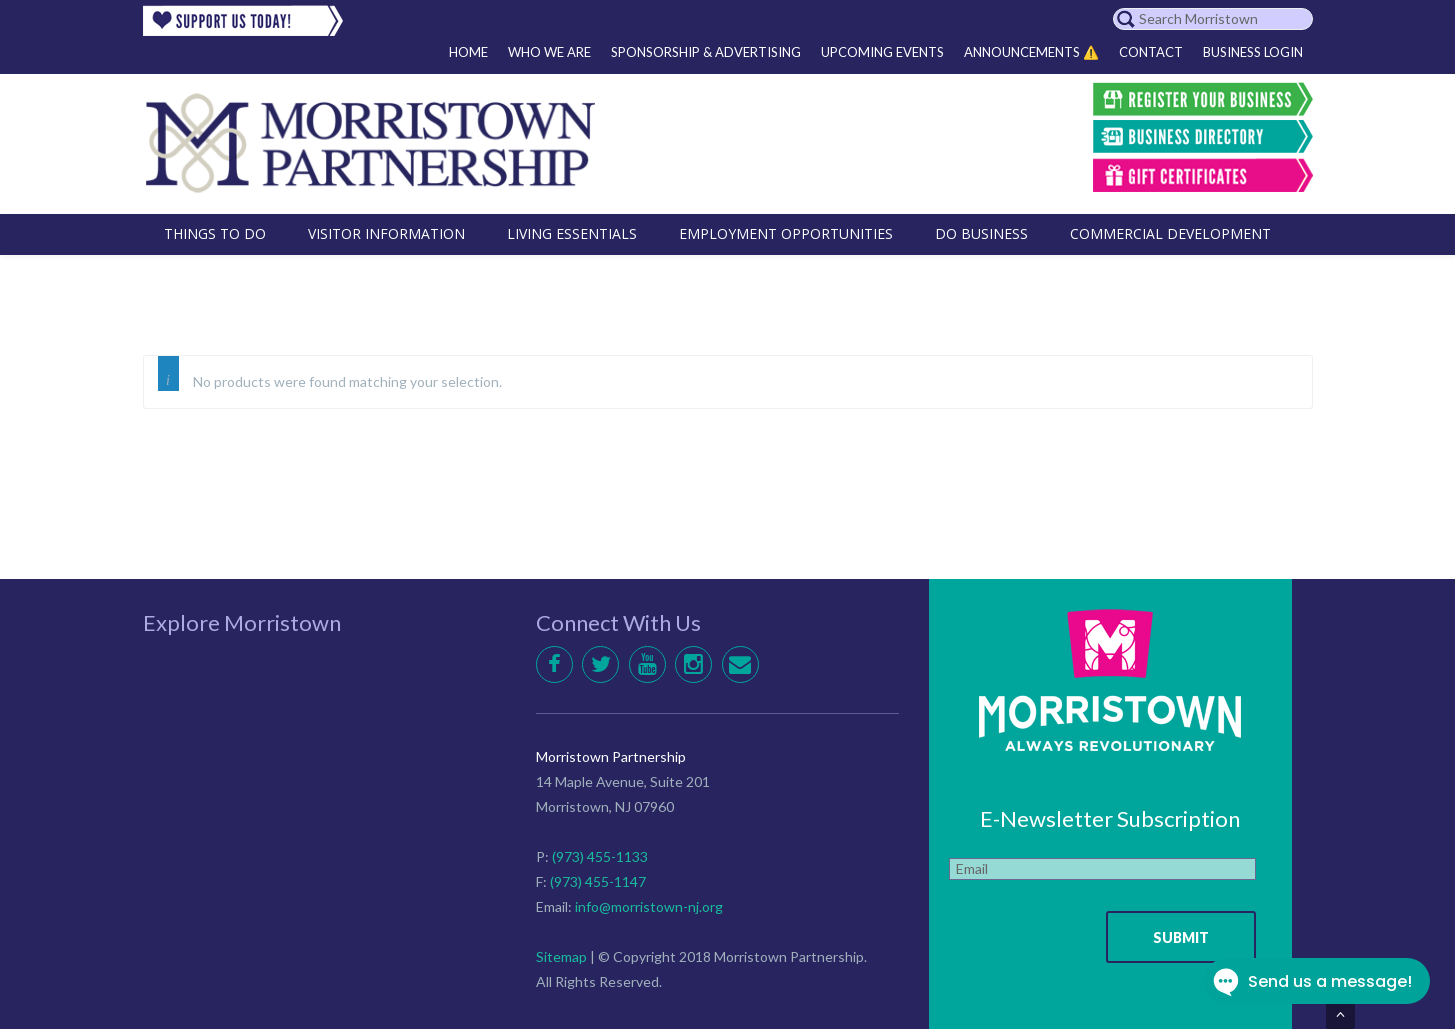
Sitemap (561, 956)
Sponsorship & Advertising (706, 52)
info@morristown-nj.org (649, 906)
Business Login (1253, 52)
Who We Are (549, 52)
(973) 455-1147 (598, 881)
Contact (1151, 52)
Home (468, 52)
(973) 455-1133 (600, 856)
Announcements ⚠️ (1031, 52)
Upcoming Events (882, 52)
